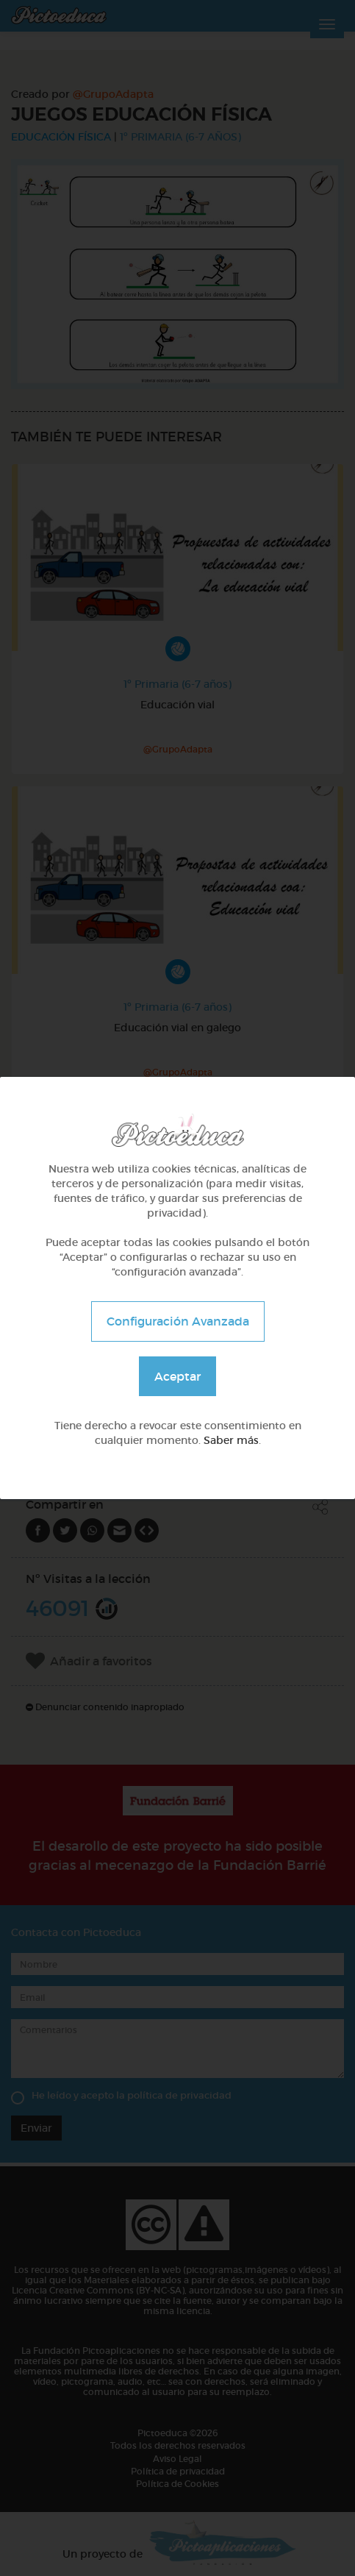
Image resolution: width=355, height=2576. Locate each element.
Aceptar (177, 1376)
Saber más (231, 1440)
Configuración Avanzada (178, 1321)
